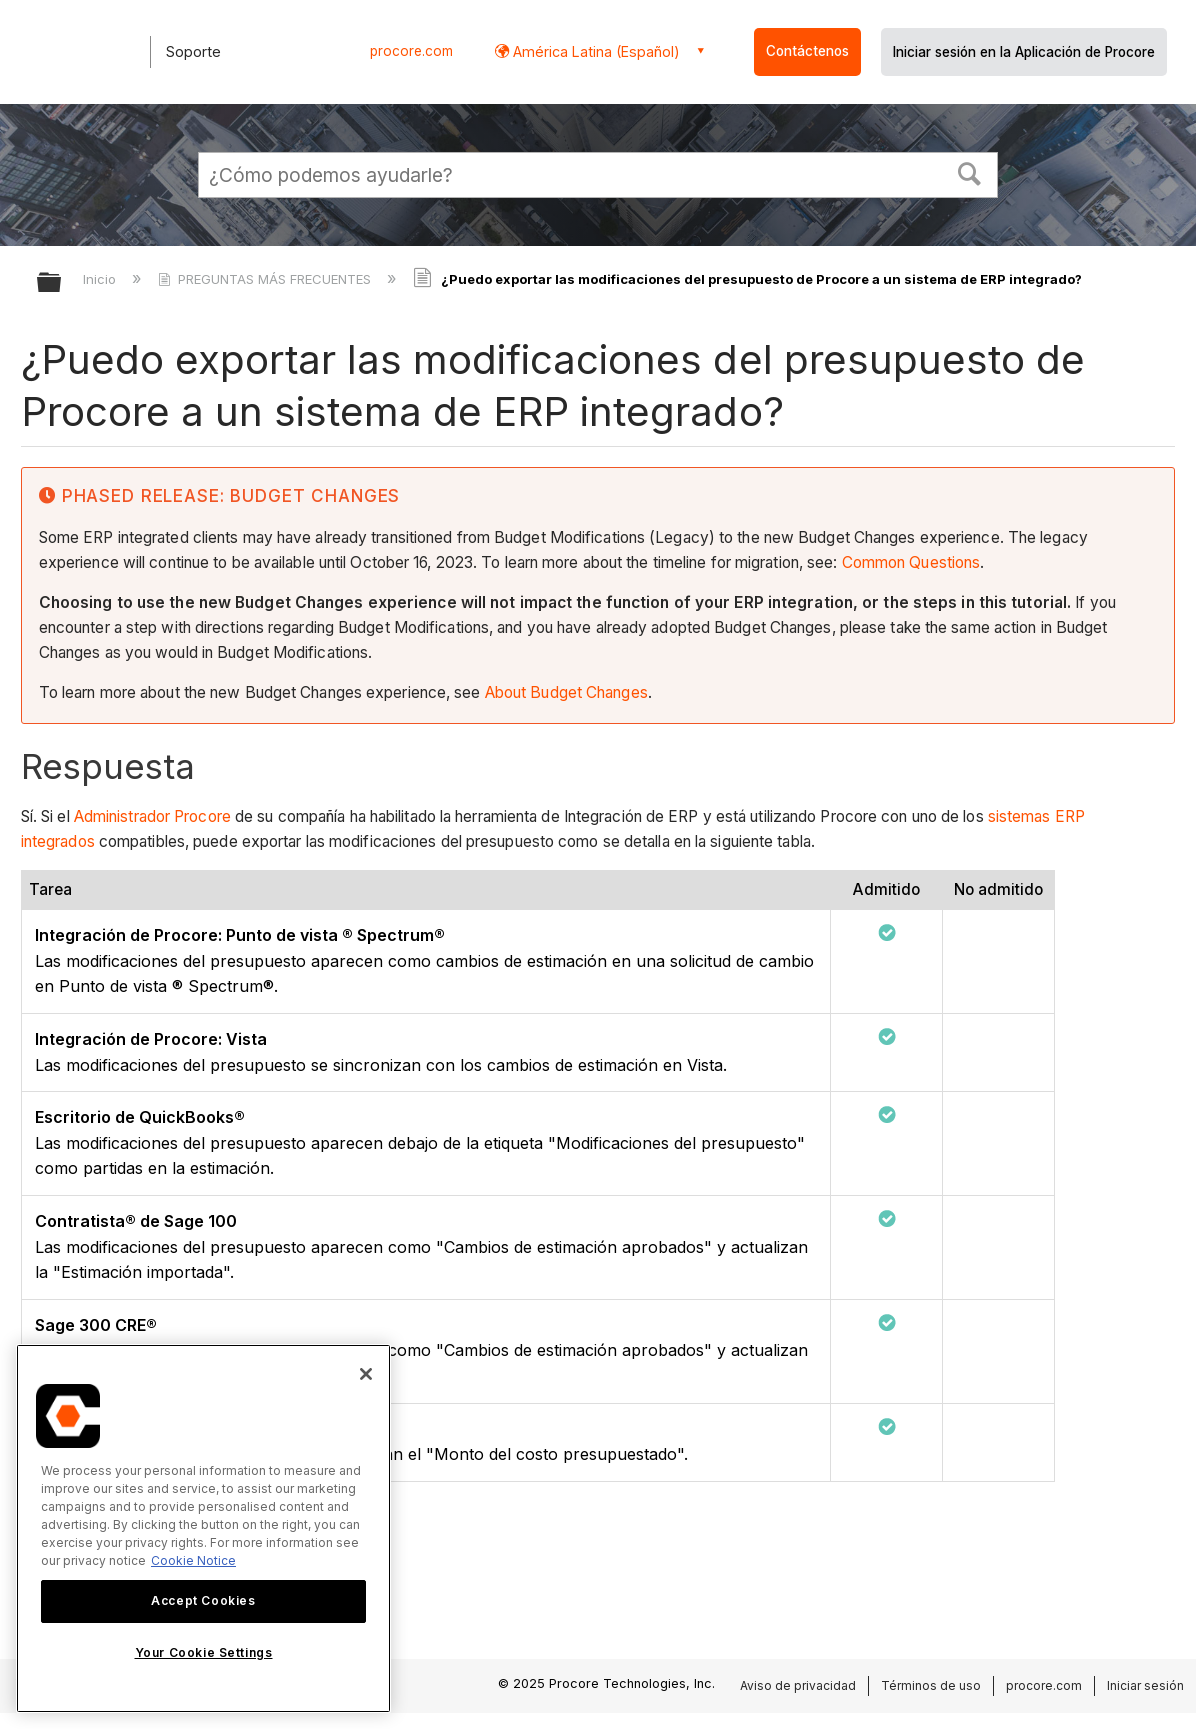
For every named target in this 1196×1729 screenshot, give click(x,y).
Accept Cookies (203, 1600)
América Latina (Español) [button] (594, 51)
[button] (970, 172)
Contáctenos (807, 51)
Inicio (101, 279)
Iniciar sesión (1145, 1685)
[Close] (366, 1374)
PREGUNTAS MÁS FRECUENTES (266, 279)
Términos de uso (931, 1685)
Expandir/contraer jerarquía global (62, 283)
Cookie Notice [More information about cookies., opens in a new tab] (193, 1560)
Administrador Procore (152, 816)
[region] (203, 1528)
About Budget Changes (566, 692)
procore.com (411, 51)
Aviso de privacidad (798, 1685)
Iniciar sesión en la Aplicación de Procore (1024, 52)
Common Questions (911, 562)
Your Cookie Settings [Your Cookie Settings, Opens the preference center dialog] (204, 1652)
